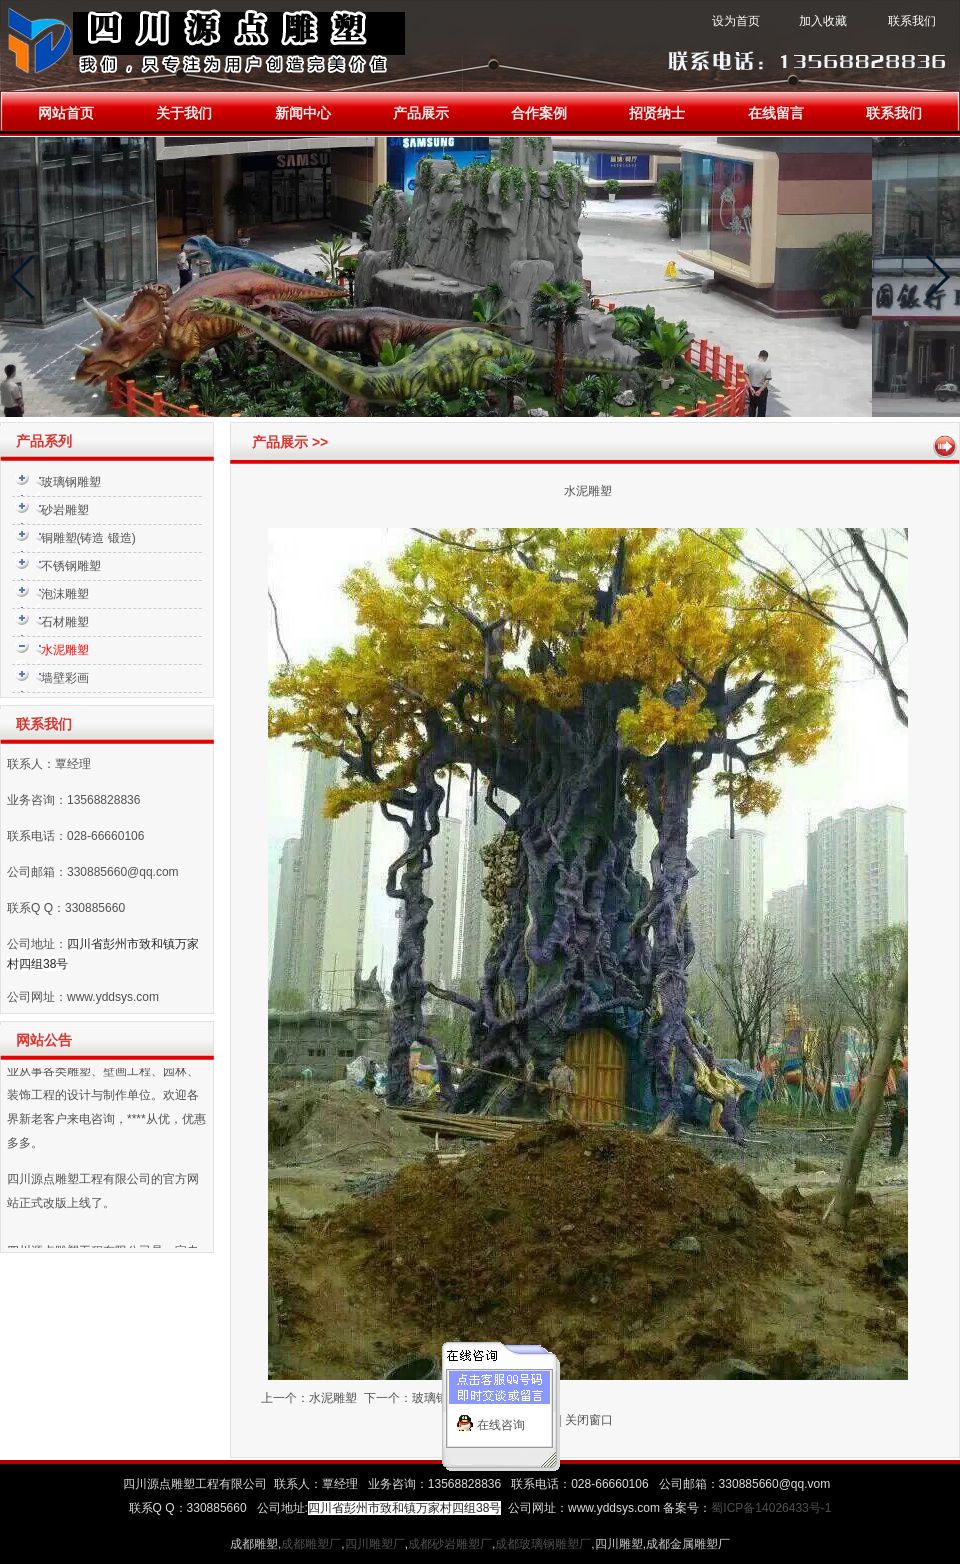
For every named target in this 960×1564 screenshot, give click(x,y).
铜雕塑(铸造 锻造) (88, 538)
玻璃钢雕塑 (71, 482)
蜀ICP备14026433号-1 (771, 1508)
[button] (23, 277)
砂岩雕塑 (65, 510)
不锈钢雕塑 (71, 566)
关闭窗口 (589, 1420)
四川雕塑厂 (375, 1544)
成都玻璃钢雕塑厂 (543, 1544)
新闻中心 (303, 113)
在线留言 (776, 113)
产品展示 (421, 113)
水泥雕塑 (333, 1398)
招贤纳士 (657, 113)
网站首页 (66, 113)
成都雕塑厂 (311, 1544)
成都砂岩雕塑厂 (450, 1544)
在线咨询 (501, 1418)
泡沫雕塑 (65, 594)
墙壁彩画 (65, 678)
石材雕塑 (65, 622)
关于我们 (184, 113)
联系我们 (894, 113)
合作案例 (539, 113)
